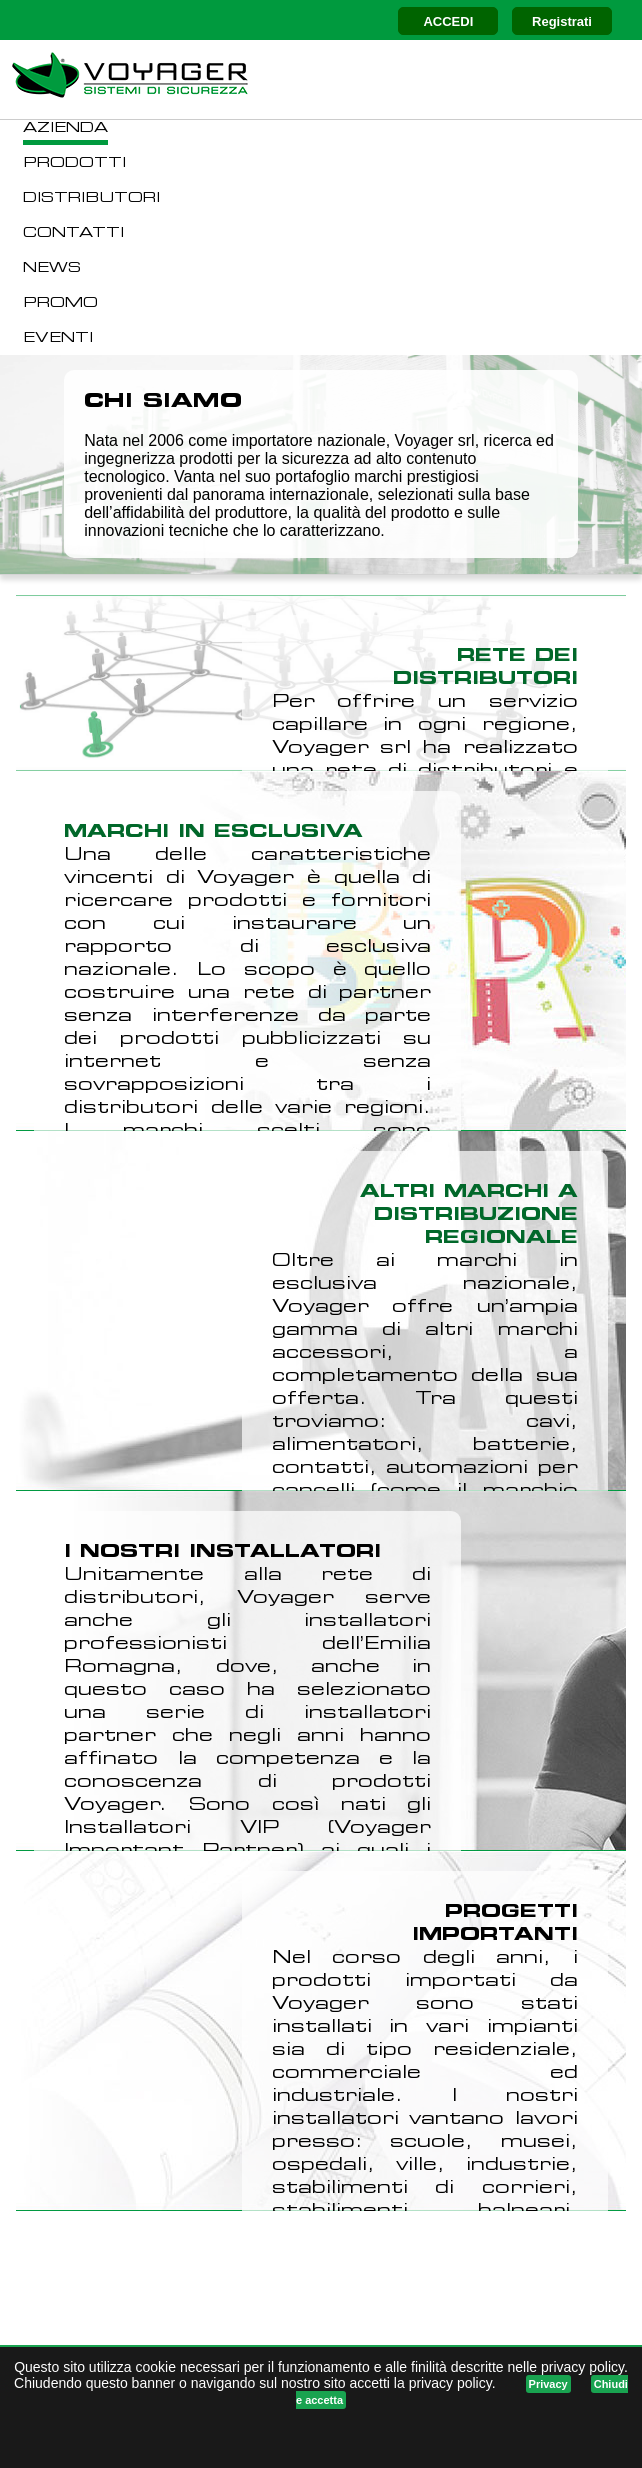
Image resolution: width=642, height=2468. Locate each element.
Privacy (548, 2384)
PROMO (60, 303)
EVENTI (58, 338)
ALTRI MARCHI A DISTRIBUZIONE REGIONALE (469, 1215)
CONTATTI (73, 233)
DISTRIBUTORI (91, 198)
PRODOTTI (74, 163)
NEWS (52, 268)
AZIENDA (65, 128)
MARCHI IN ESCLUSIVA (213, 832)
